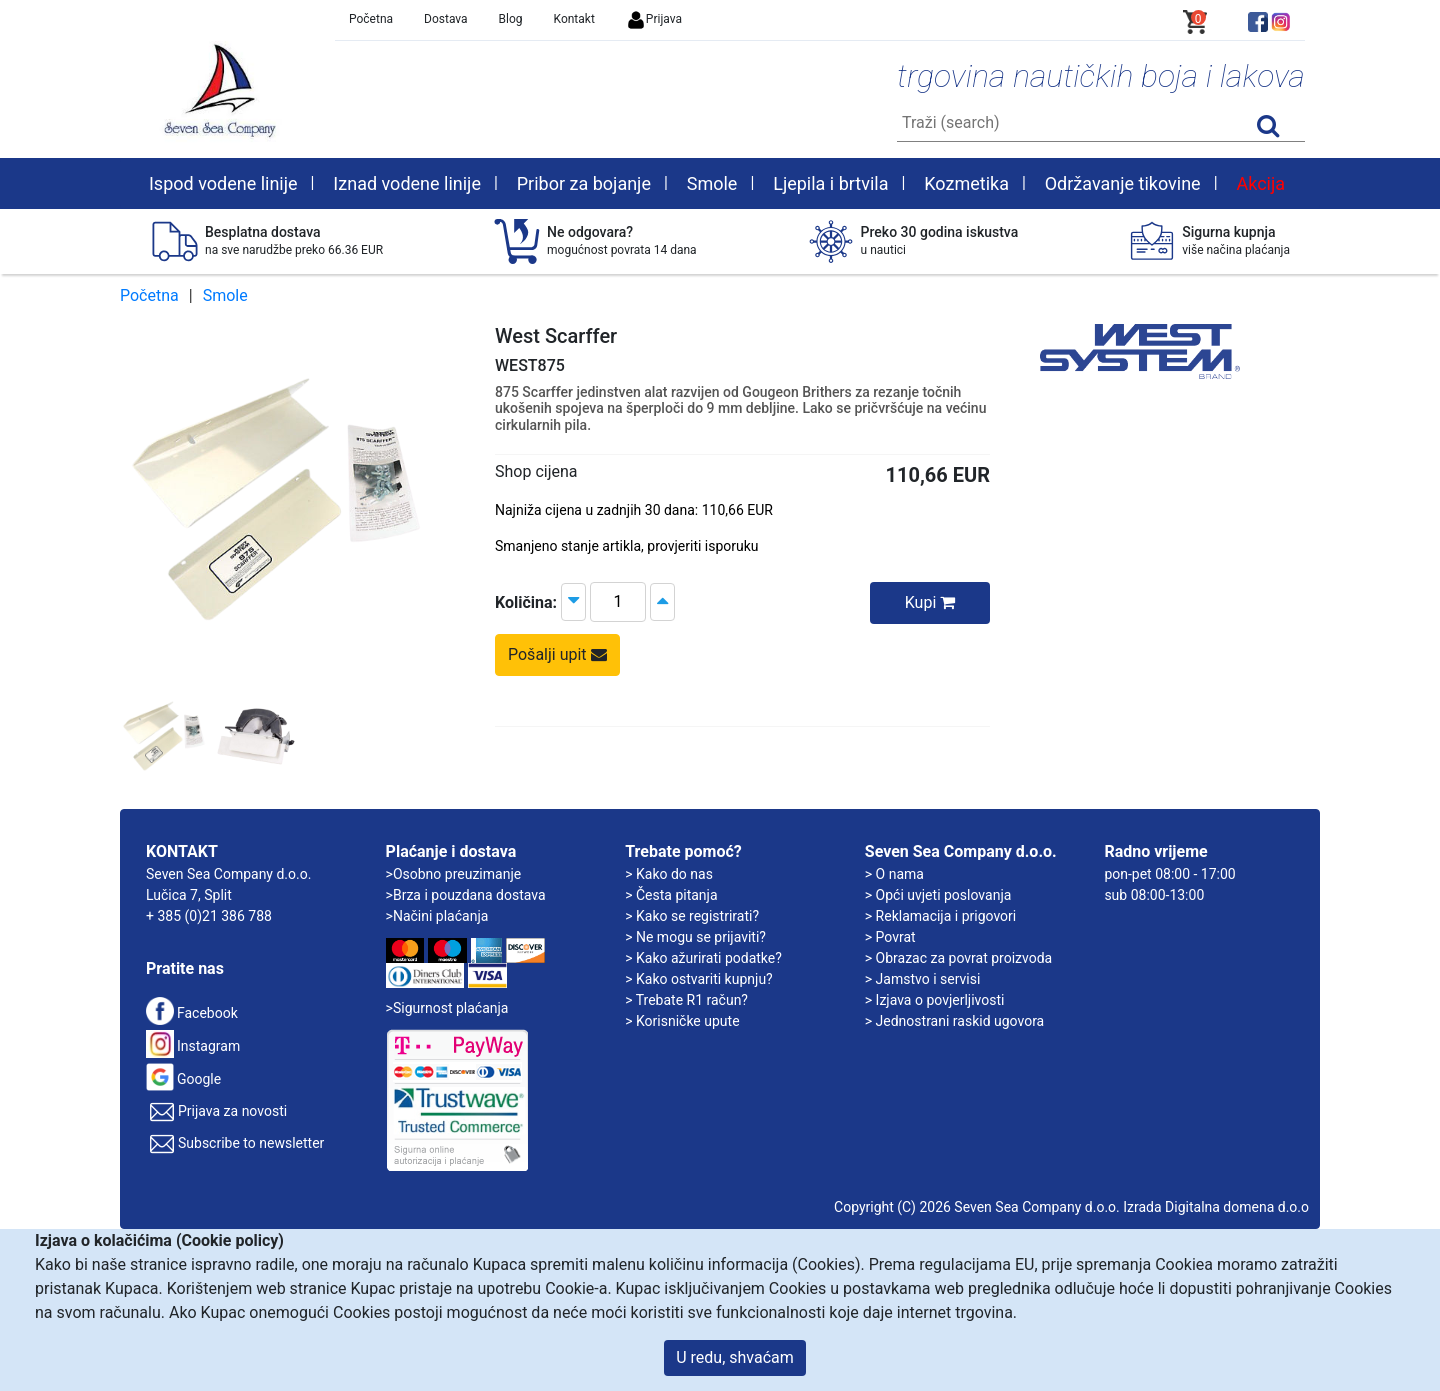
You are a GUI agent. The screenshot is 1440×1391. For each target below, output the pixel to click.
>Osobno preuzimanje (454, 874)
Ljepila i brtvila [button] (830, 183)
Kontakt (574, 19)
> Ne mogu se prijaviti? (695, 937)
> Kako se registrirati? (692, 916)
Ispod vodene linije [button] (223, 183)
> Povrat (890, 937)
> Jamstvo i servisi (923, 979)
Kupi (930, 602)
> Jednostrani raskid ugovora (954, 1021)
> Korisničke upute (682, 1021)
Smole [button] (712, 183)
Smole (225, 295)
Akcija (1260, 183)
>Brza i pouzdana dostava (466, 895)
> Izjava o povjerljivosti (935, 1000)
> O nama (894, 874)
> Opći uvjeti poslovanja (938, 895)
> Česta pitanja (671, 895)
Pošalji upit (557, 654)
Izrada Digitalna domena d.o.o (1216, 1207)
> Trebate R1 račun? (686, 1000)
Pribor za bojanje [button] (584, 183)
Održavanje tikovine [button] (1123, 183)
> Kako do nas (669, 874)
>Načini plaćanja (437, 916)
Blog (511, 19)
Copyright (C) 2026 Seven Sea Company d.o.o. (977, 1207)
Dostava (446, 19)
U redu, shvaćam (735, 1357)
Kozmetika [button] (966, 183)
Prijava (654, 19)
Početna (371, 19)
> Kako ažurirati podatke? (703, 958)
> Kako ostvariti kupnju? (699, 979)
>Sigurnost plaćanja (447, 1008)
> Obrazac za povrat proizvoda (958, 958)
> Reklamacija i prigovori (940, 916)
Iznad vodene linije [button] (407, 183)
